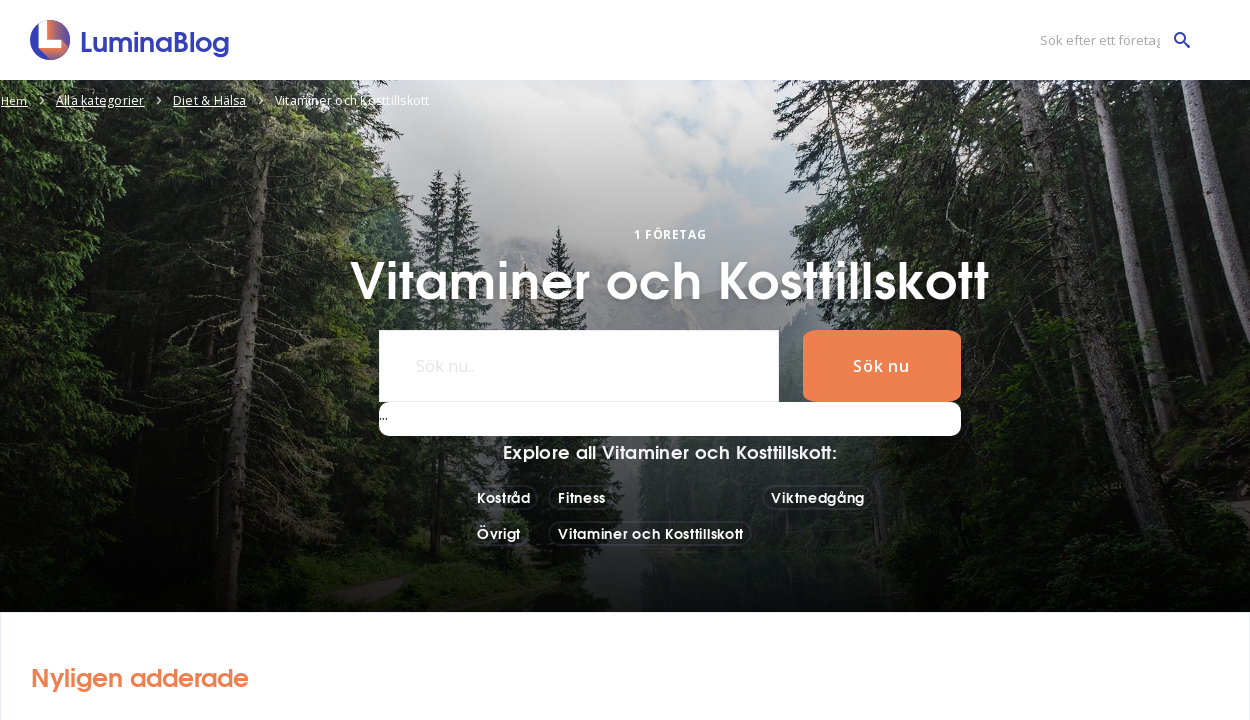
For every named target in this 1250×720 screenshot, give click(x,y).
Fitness (582, 497)
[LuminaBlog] (130, 40)
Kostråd (504, 497)
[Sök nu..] (576, 366)
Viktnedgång (818, 497)
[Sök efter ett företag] (1110, 40)
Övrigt (499, 533)
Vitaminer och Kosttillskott (651, 533)
